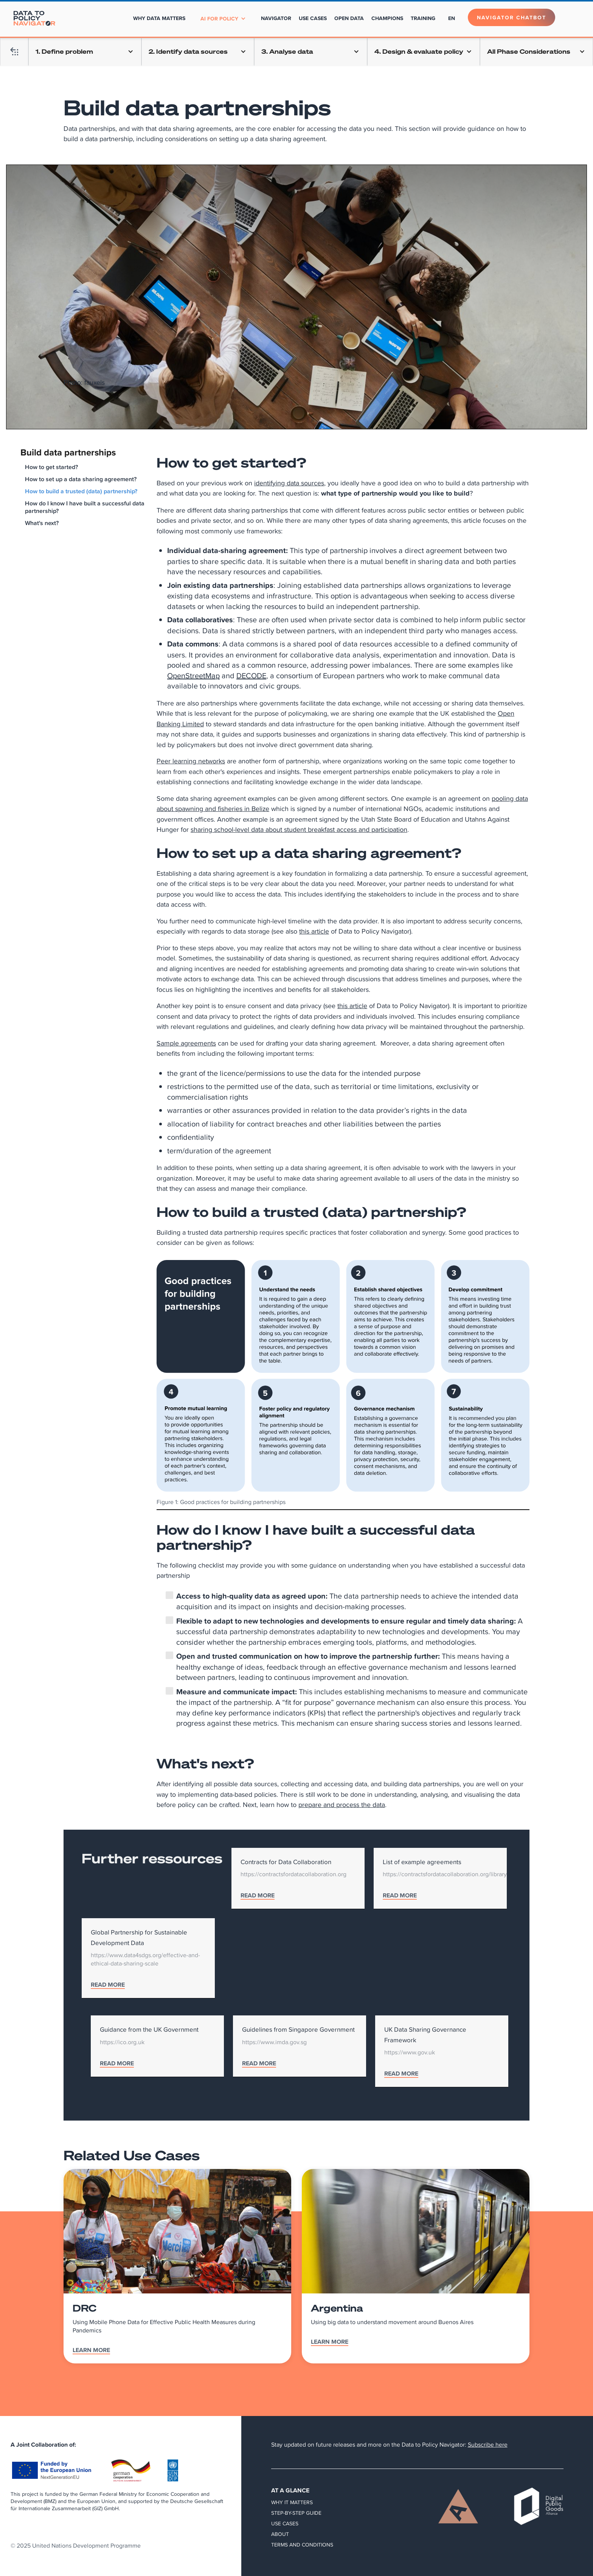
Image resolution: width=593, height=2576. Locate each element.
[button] (223, 18)
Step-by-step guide (296, 2513)
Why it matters (292, 2502)
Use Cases (284, 2523)
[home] (34, 18)
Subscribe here (488, 2444)
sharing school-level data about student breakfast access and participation (299, 829)
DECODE (251, 675)
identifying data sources (289, 483)
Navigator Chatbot (511, 17)
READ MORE (258, 1896)
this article (314, 931)
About (280, 2534)
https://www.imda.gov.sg (274, 2042)
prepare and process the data (341, 1804)
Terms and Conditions (302, 2544)
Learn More (91, 2350)
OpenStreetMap (193, 675)
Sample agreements (186, 1043)
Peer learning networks (191, 761)
